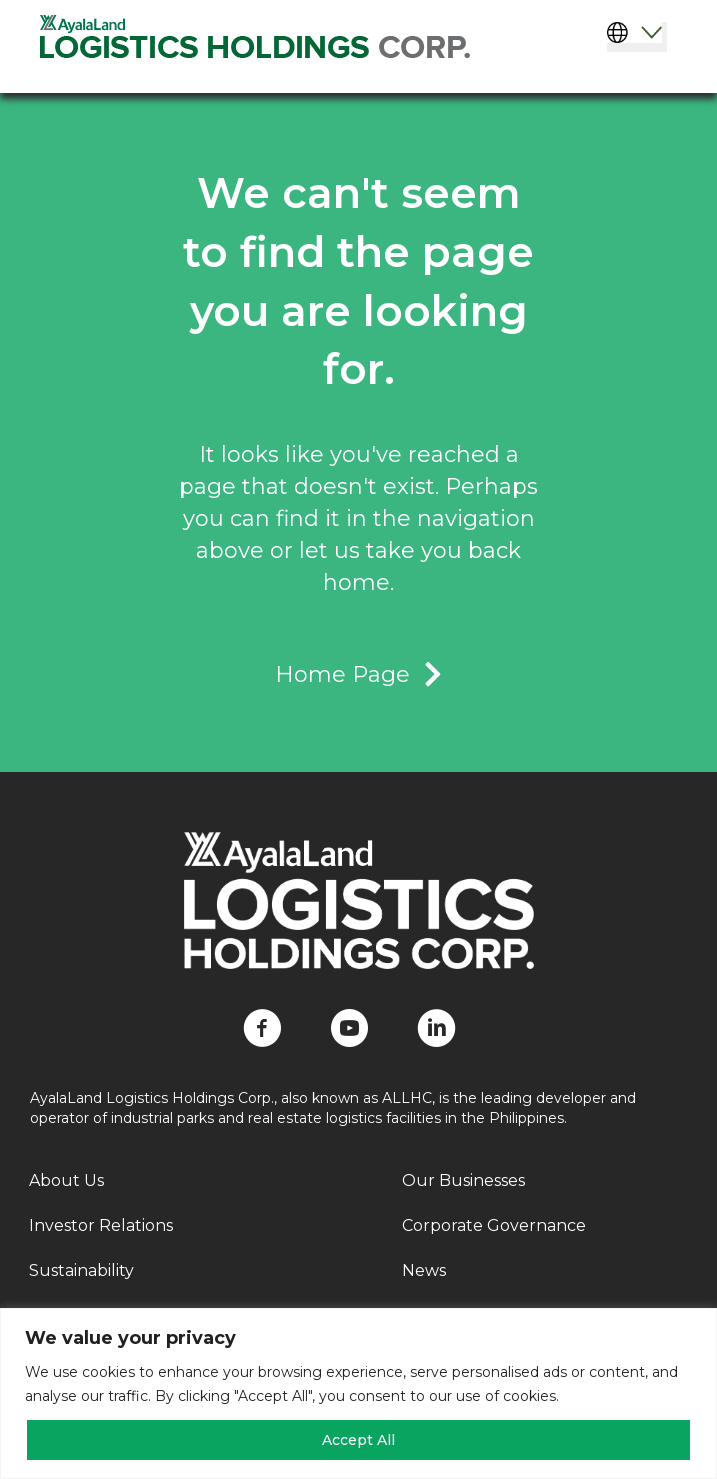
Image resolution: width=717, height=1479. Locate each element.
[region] (358, 1393)
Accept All (358, 1440)
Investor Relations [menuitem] (101, 1225)
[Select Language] (637, 37)
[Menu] (645, 68)
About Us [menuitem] (66, 1180)
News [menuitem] (424, 1270)
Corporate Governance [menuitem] (494, 1225)
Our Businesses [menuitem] (463, 1180)
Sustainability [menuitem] (81, 1270)
